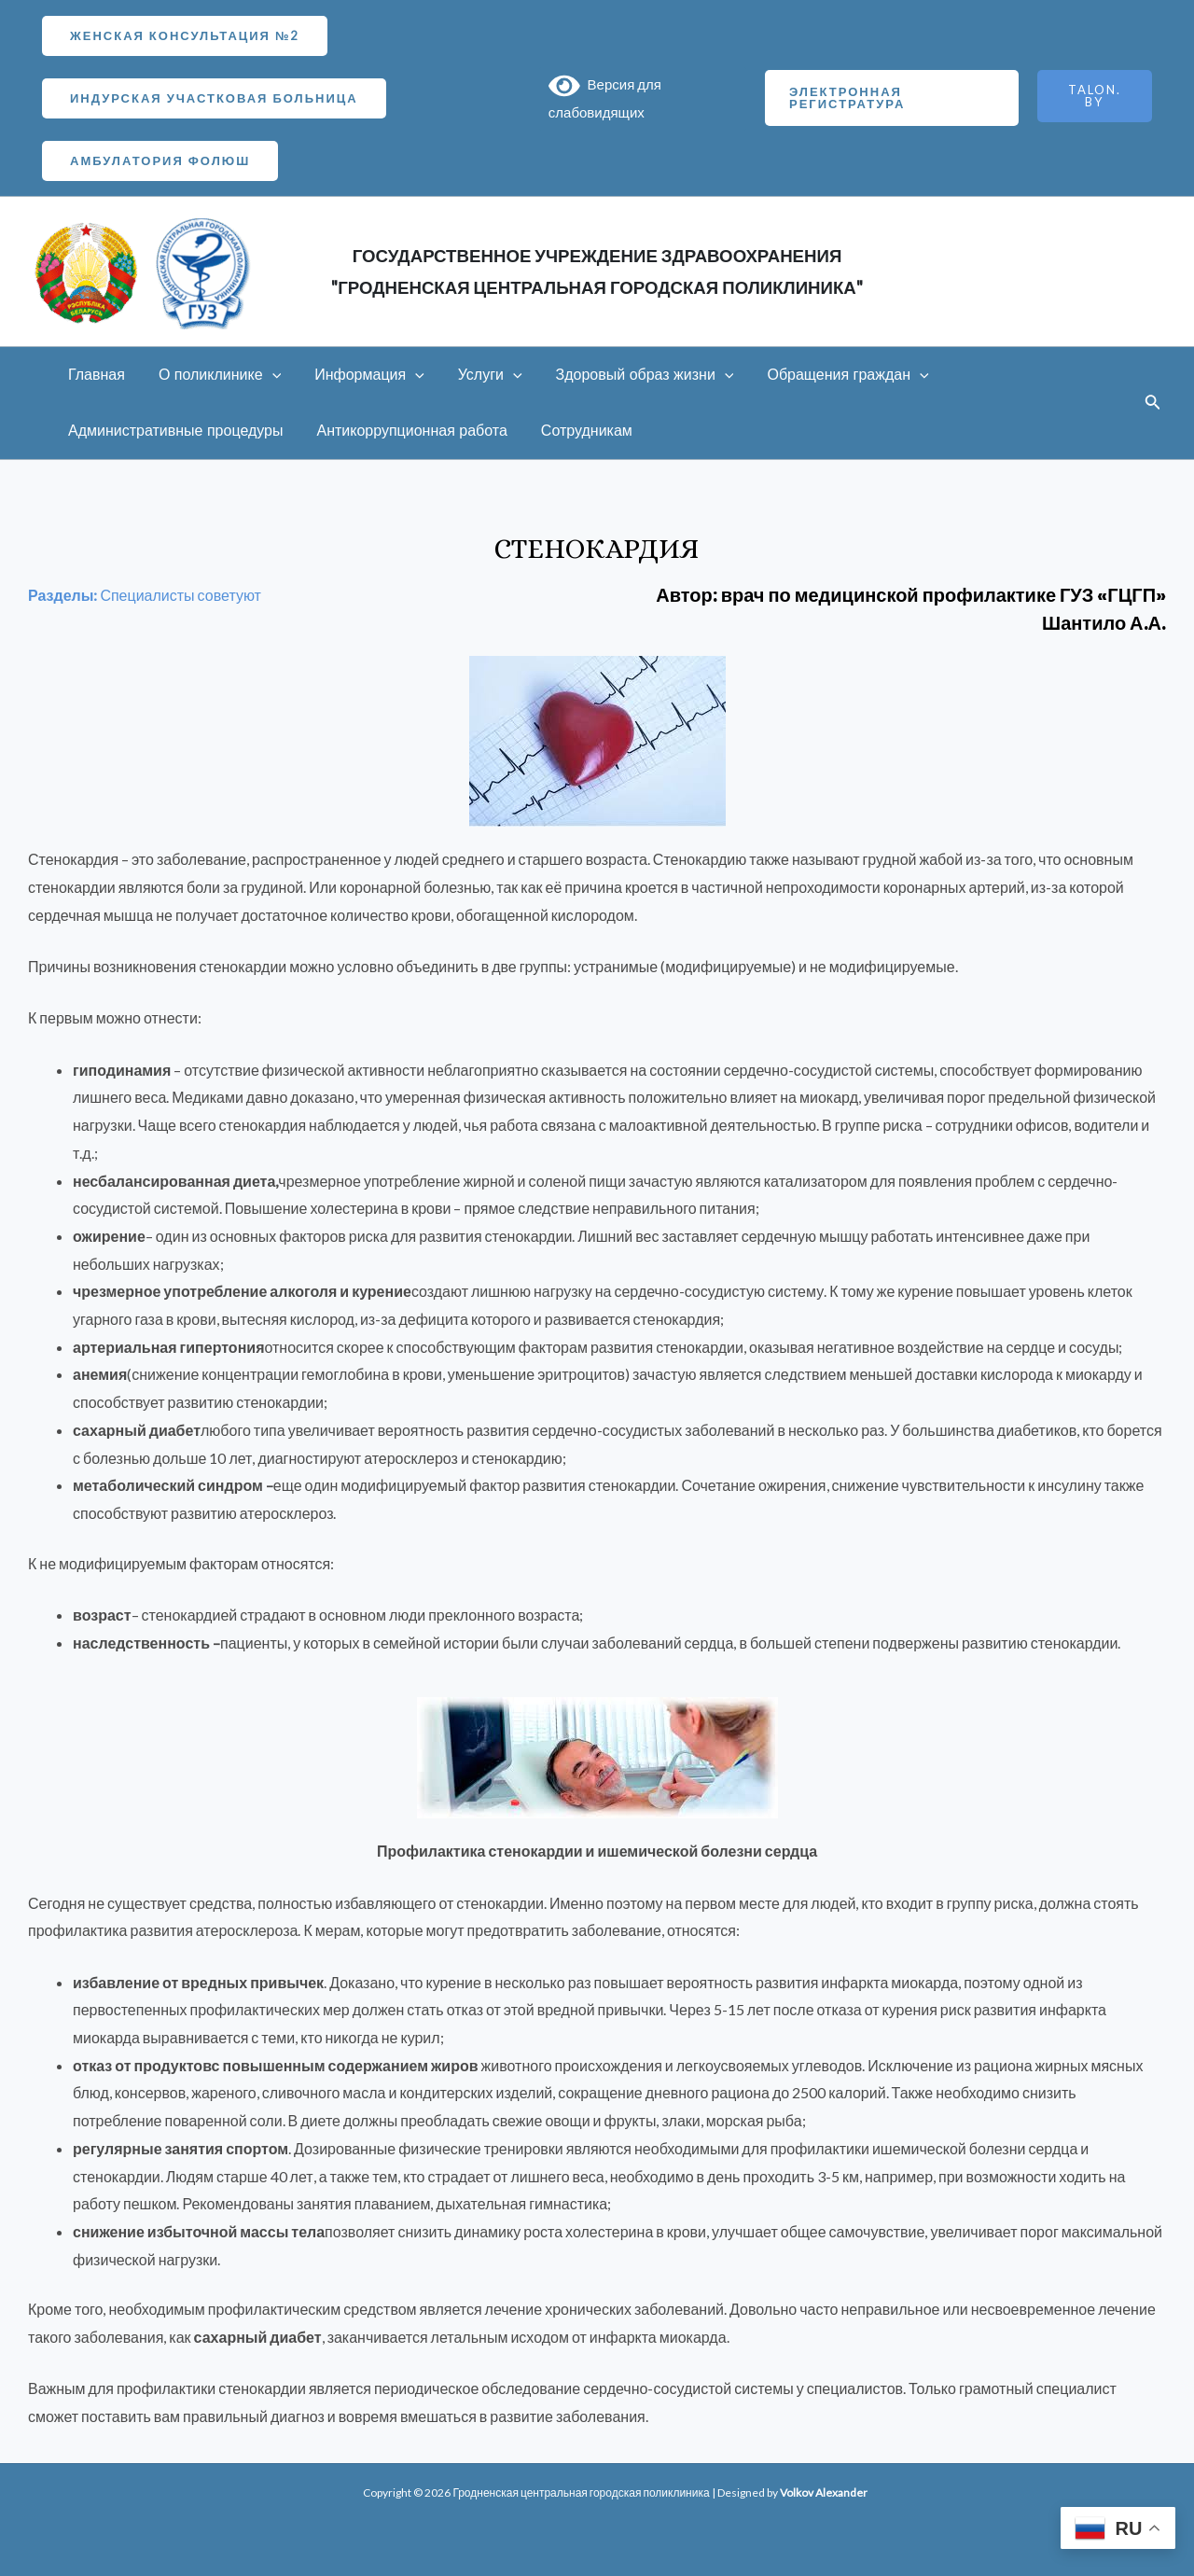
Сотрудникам (577, 431)
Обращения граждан (827, 375)
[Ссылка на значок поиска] (1153, 403)
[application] (266, 375)
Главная (94, 375)
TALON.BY (1094, 95)
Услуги (477, 375)
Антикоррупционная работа (406, 431)
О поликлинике (214, 375)
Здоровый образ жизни (628, 375)
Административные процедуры (173, 431)
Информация (360, 375)
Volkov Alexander (824, 2492)
